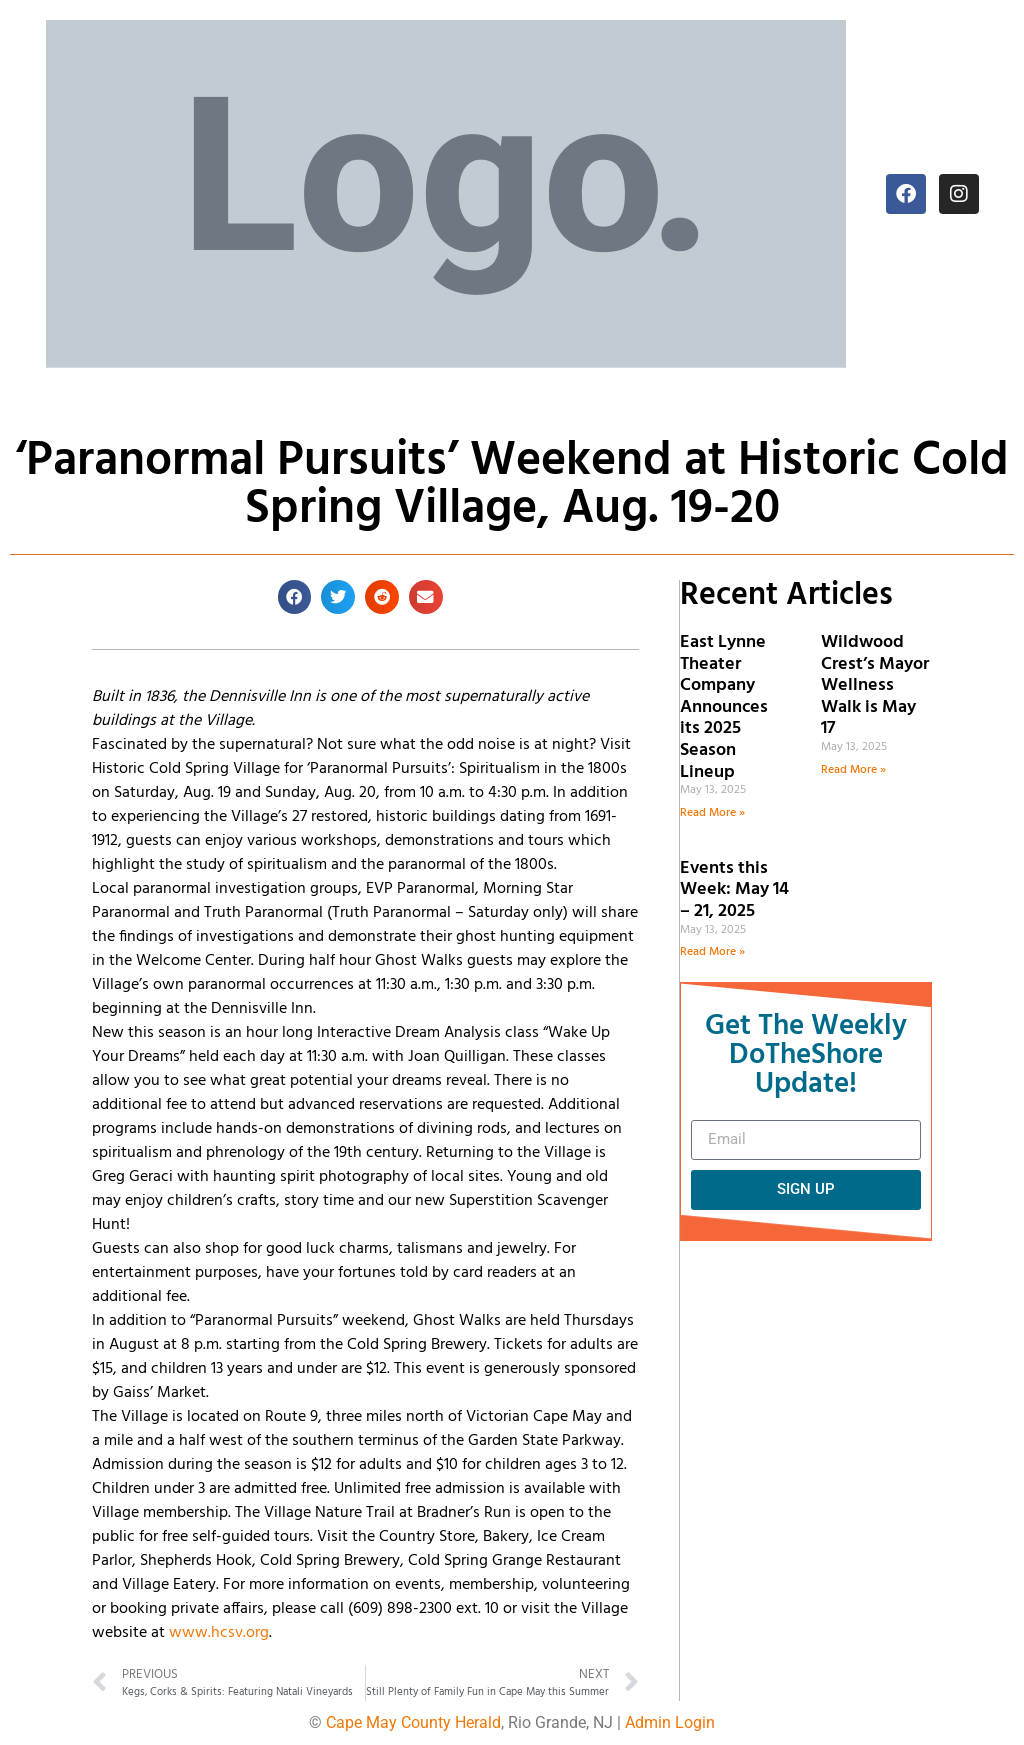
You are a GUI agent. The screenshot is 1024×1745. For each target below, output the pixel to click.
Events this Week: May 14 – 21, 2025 (734, 890)
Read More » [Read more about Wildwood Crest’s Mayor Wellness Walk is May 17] (853, 770)
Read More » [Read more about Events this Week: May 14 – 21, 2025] (712, 952)
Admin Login (670, 1722)
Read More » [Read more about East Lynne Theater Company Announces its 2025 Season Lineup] (712, 813)
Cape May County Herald (413, 1722)
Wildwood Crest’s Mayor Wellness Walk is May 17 (875, 685)
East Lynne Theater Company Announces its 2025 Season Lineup (724, 707)
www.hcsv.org (219, 1633)
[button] (295, 597)
